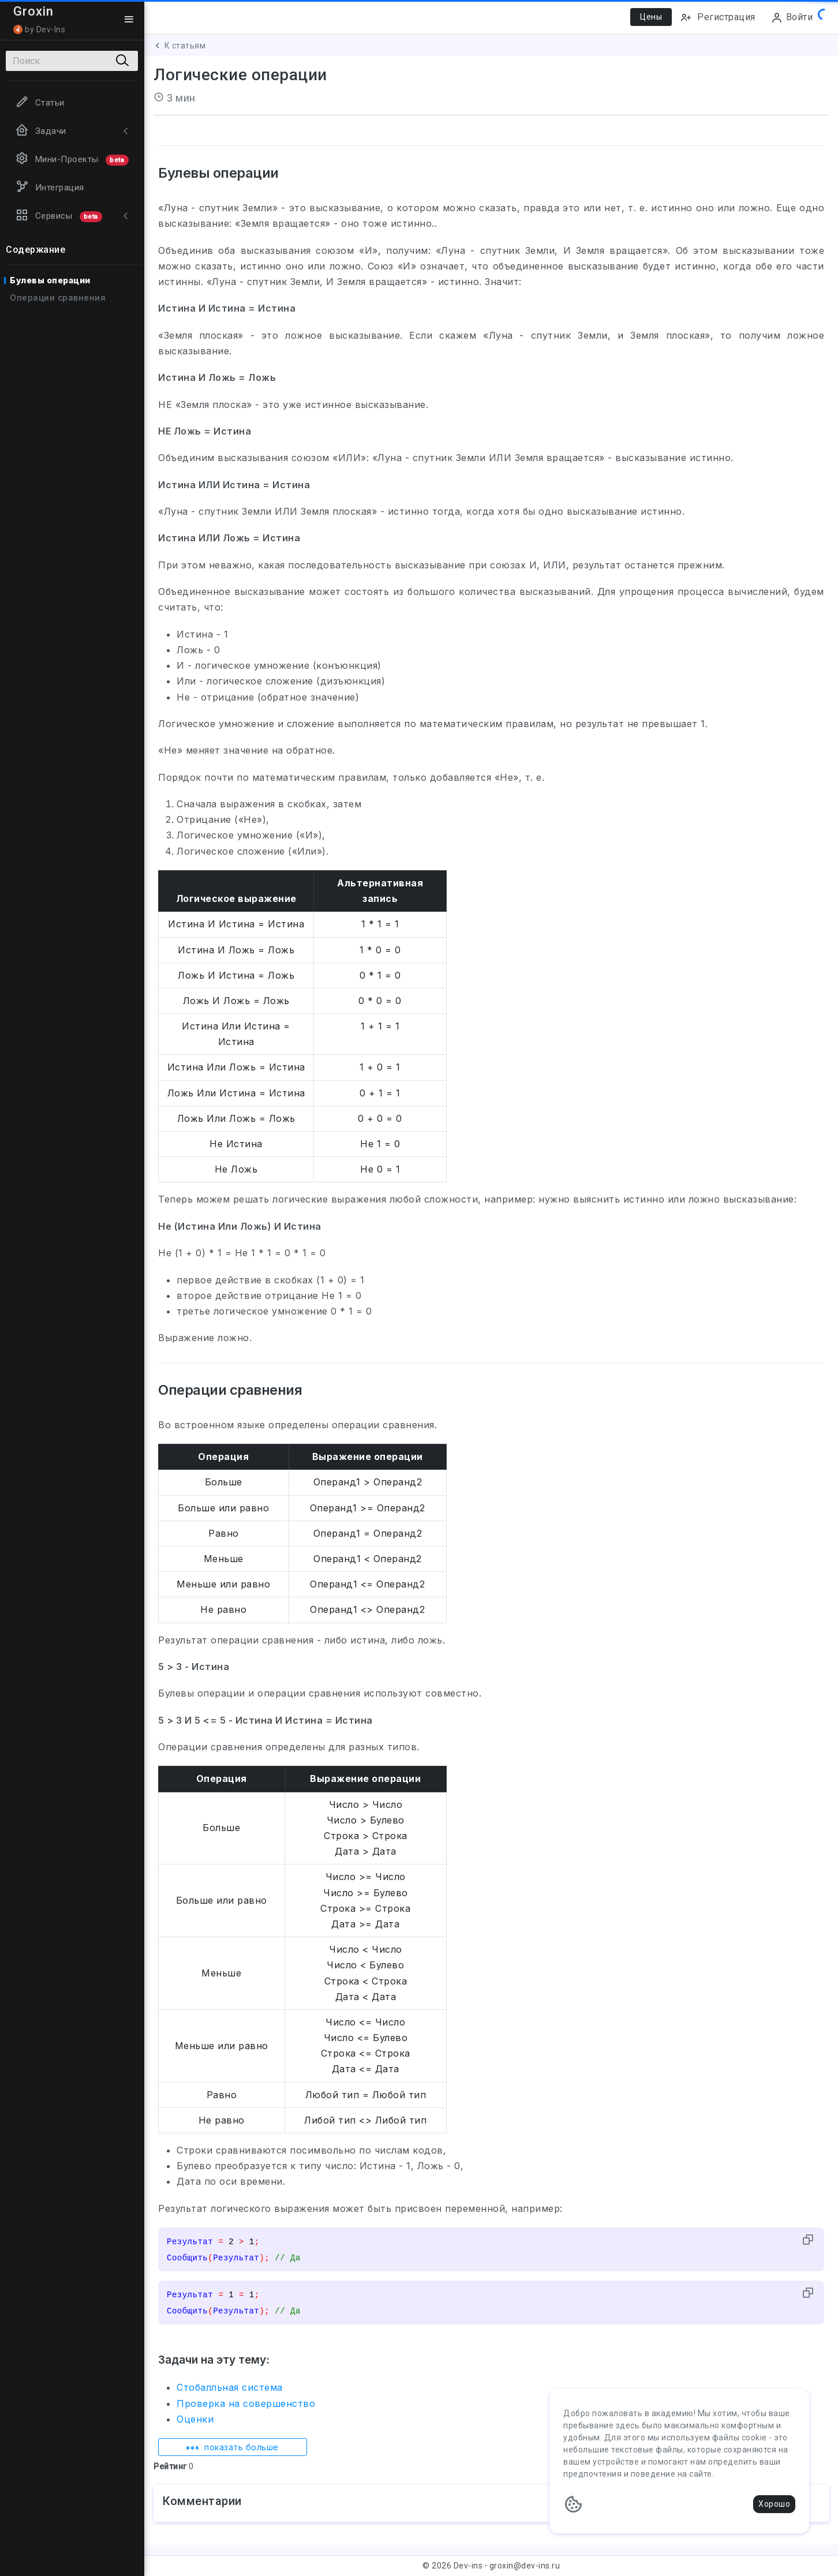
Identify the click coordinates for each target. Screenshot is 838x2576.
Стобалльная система (230, 2387)
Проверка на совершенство (246, 2403)
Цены (651, 16)
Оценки (195, 2419)
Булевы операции (50, 280)
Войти (792, 18)
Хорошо (774, 2503)
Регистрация (717, 18)
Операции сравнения (58, 297)
